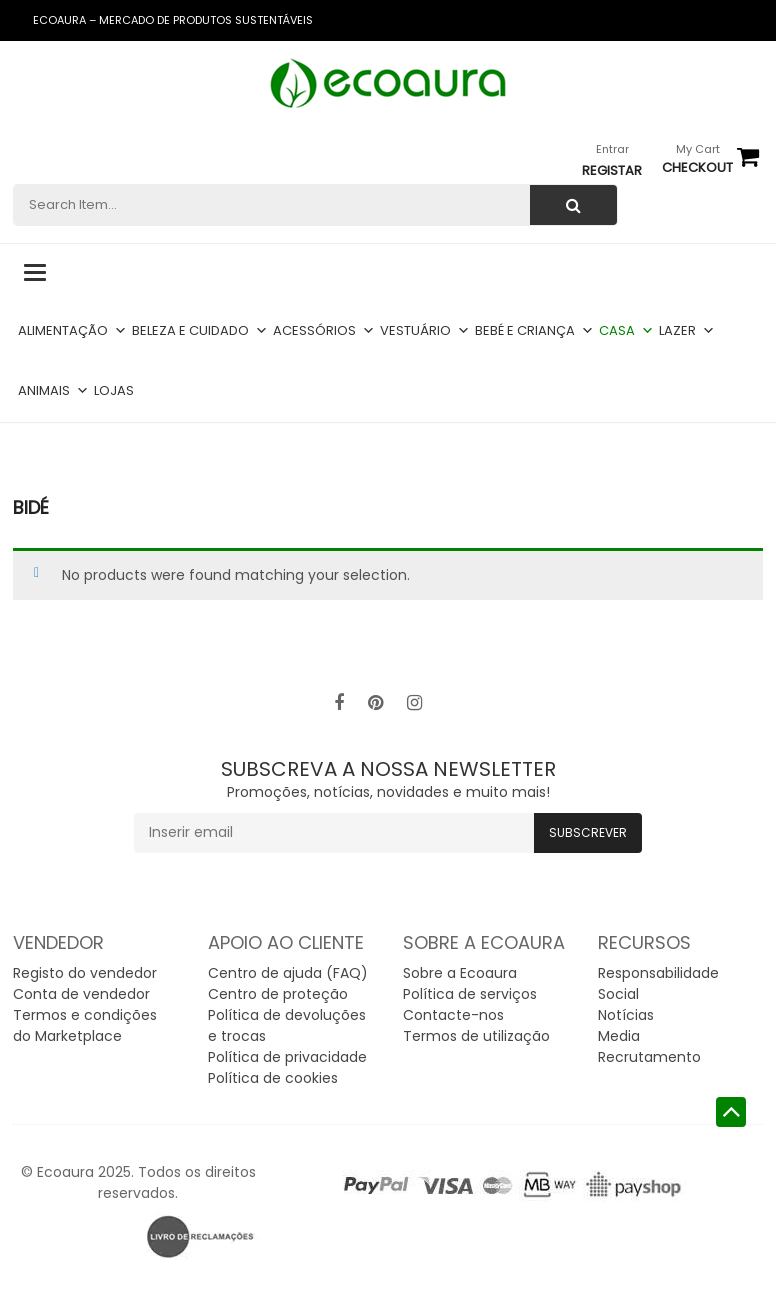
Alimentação (72, 330)
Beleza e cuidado (200, 330)
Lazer (687, 330)
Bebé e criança (534, 330)
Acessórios (324, 330)
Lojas (114, 390)
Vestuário (425, 330)
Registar (612, 170)
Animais (53, 390)
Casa (626, 330)
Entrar (612, 149)
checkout (697, 167)
